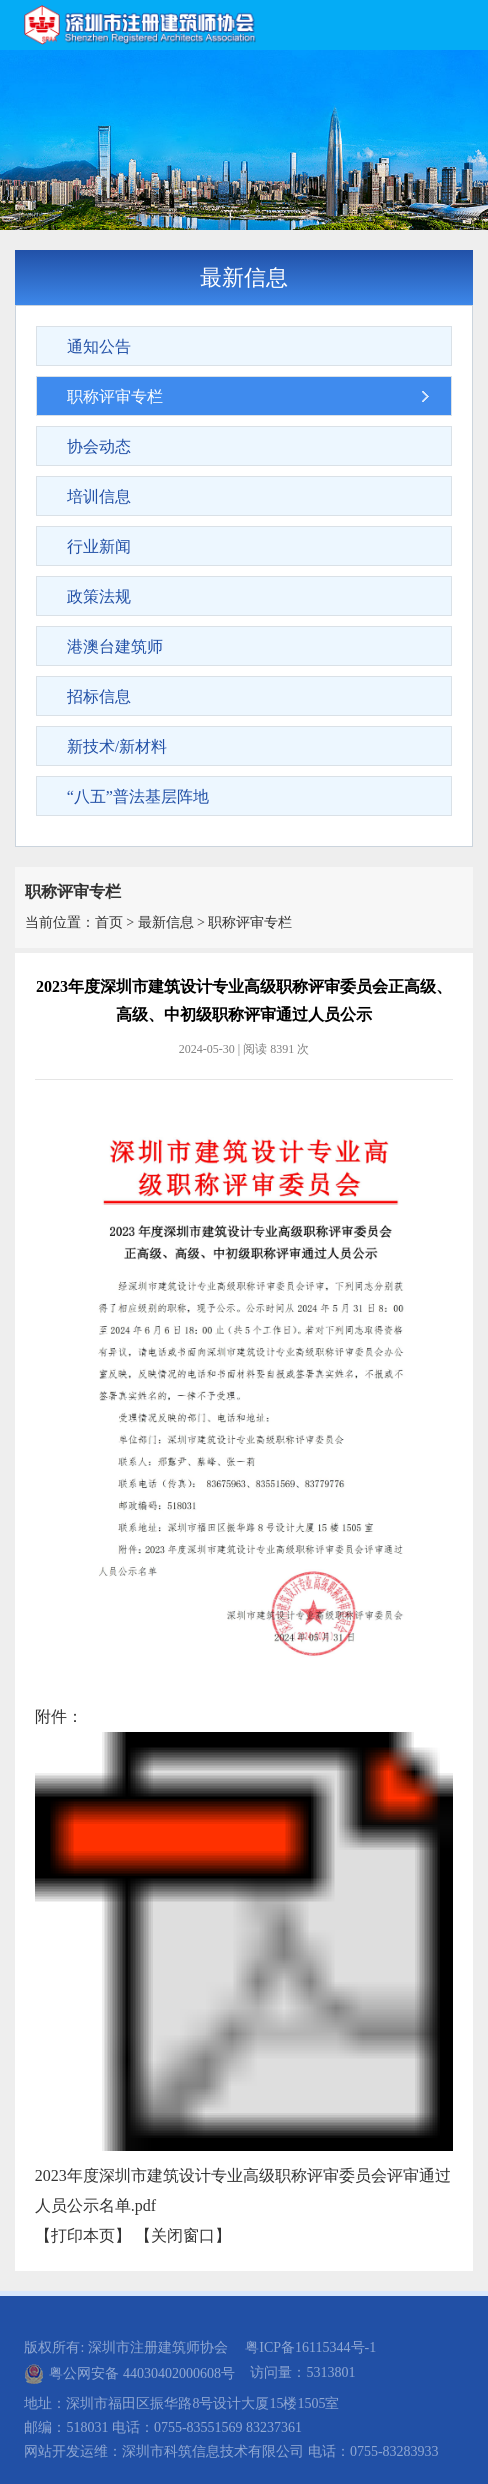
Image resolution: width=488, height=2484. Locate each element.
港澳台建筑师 (115, 646)
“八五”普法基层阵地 (138, 796)
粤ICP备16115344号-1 (310, 2347)
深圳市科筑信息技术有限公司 (213, 2451)
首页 (109, 922)
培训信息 (99, 496)
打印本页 (83, 2235)
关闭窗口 (183, 2235)
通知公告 (99, 346)
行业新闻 (99, 546)
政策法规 (99, 596)
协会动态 (99, 446)
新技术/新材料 (117, 746)
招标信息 (99, 696)
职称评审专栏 (115, 396)
